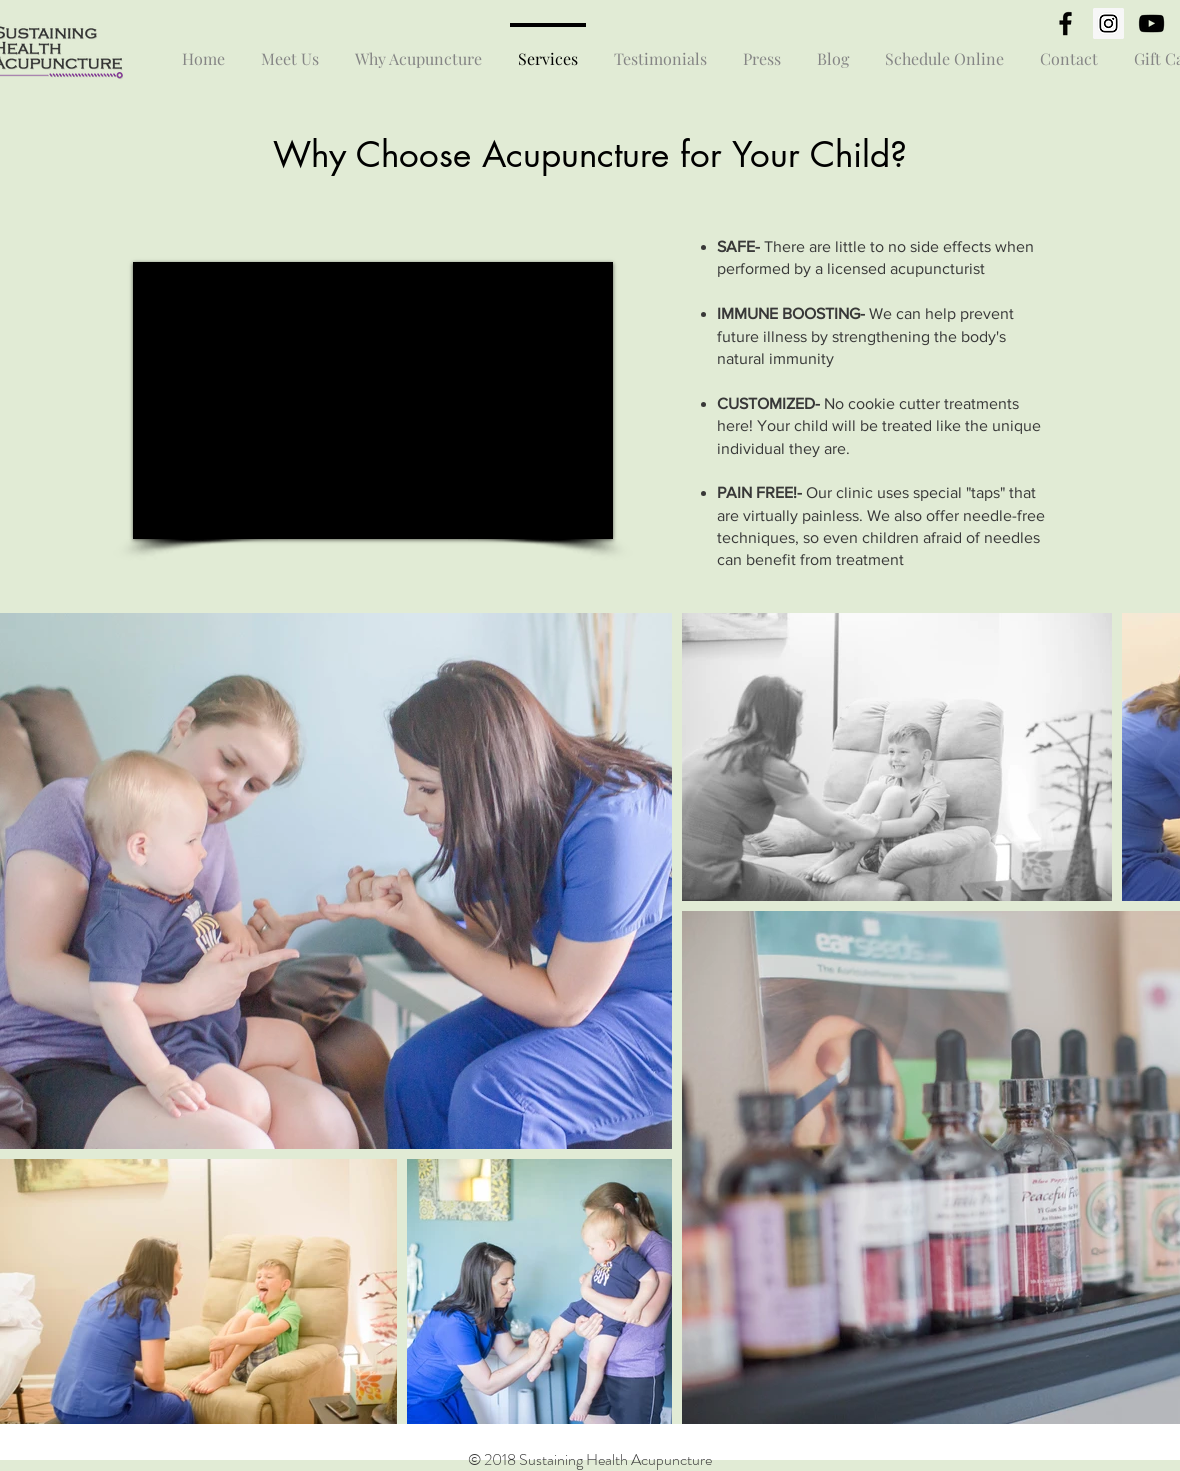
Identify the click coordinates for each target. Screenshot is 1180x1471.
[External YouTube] (373, 400)
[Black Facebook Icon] (1065, 23)
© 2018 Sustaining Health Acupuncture (590, 1459)
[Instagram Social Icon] (1108, 23)
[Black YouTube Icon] (1151, 23)
